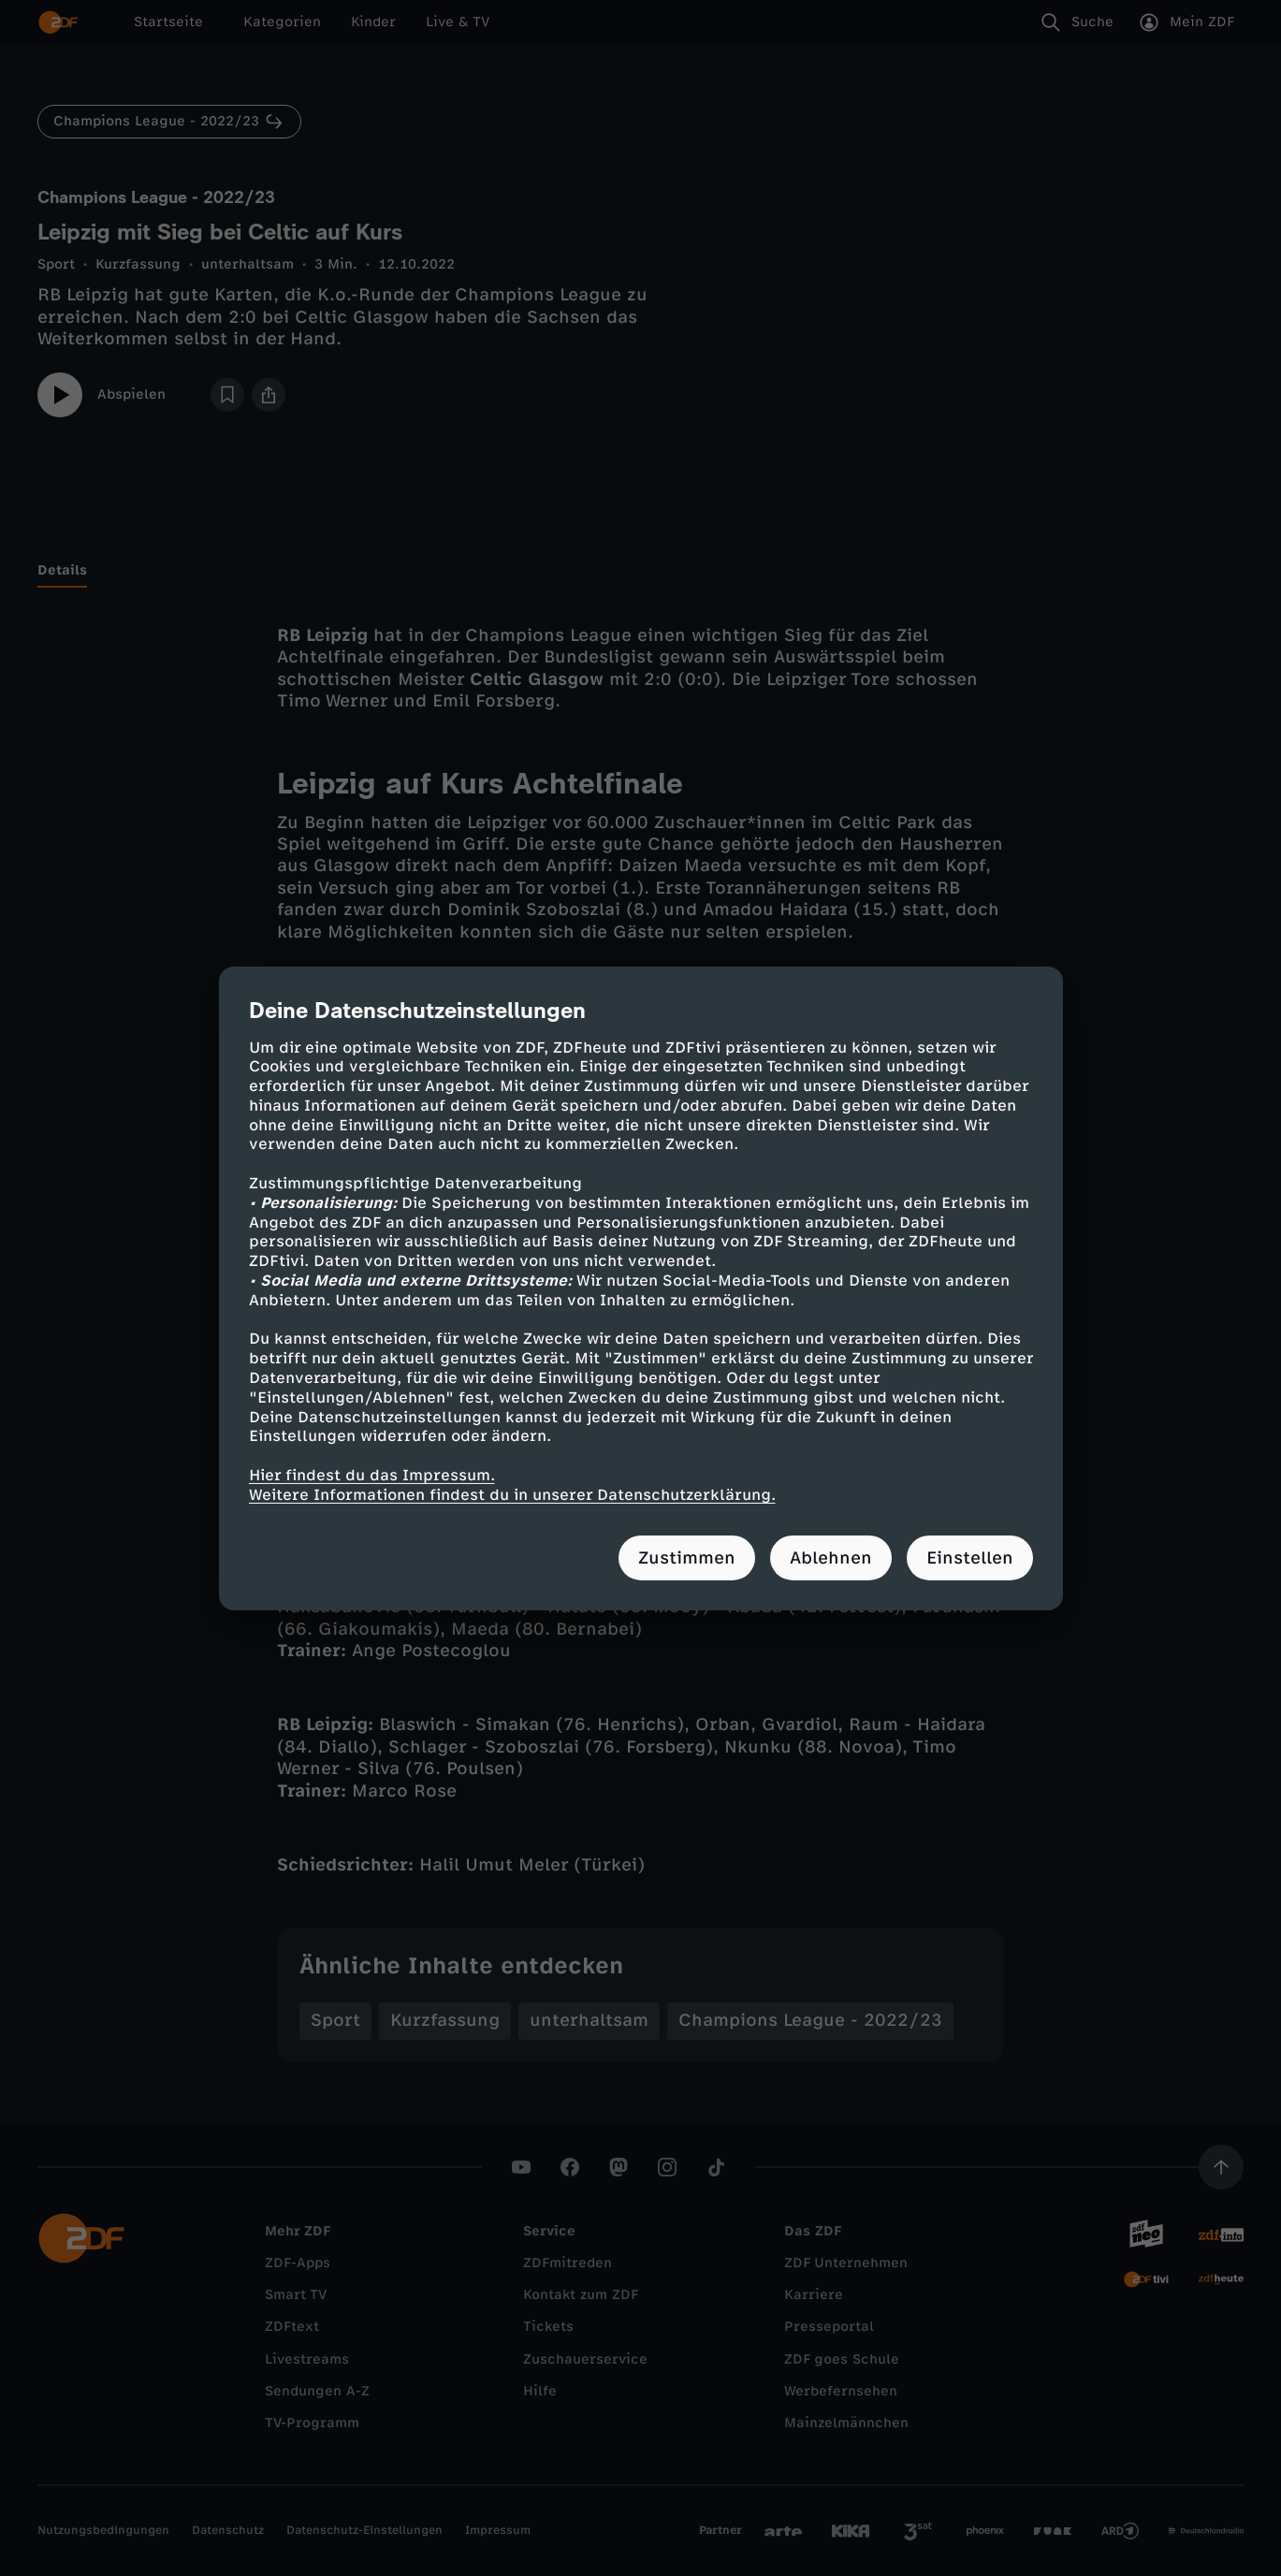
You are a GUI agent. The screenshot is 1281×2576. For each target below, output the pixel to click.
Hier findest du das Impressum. (372, 1475)
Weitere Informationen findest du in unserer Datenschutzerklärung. (512, 1495)
